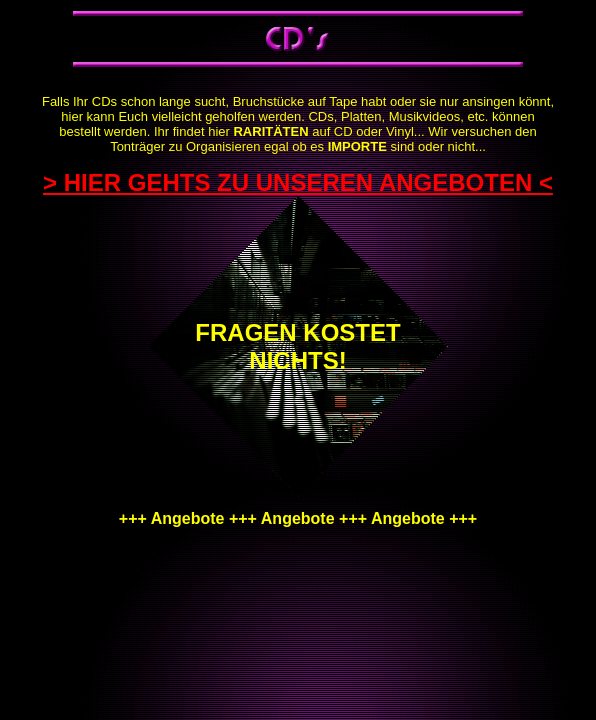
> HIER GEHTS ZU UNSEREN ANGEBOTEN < (298, 182)
